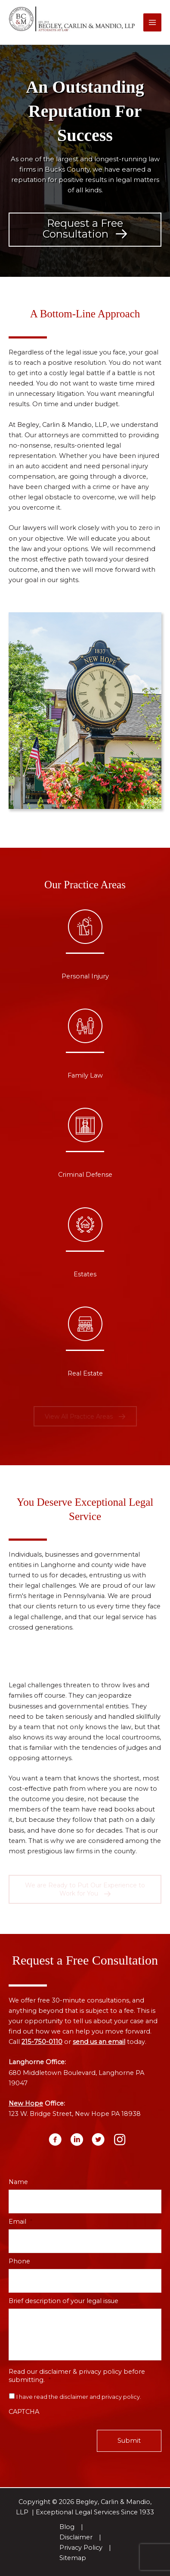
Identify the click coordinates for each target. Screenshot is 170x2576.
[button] (85, 230)
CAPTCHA (24, 2412)
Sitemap (72, 2558)
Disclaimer (76, 2537)
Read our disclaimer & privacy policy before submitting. (77, 2376)
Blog (66, 2527)
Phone (19, 2261)
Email (20, 2221)
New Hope (26, 2103)
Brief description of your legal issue (63, 2301)
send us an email (99, 2042)
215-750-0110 (42, 2042)
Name (18, 2182)
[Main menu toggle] (152, 22)
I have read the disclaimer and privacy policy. (78, 2397)
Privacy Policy (80, 2547)
